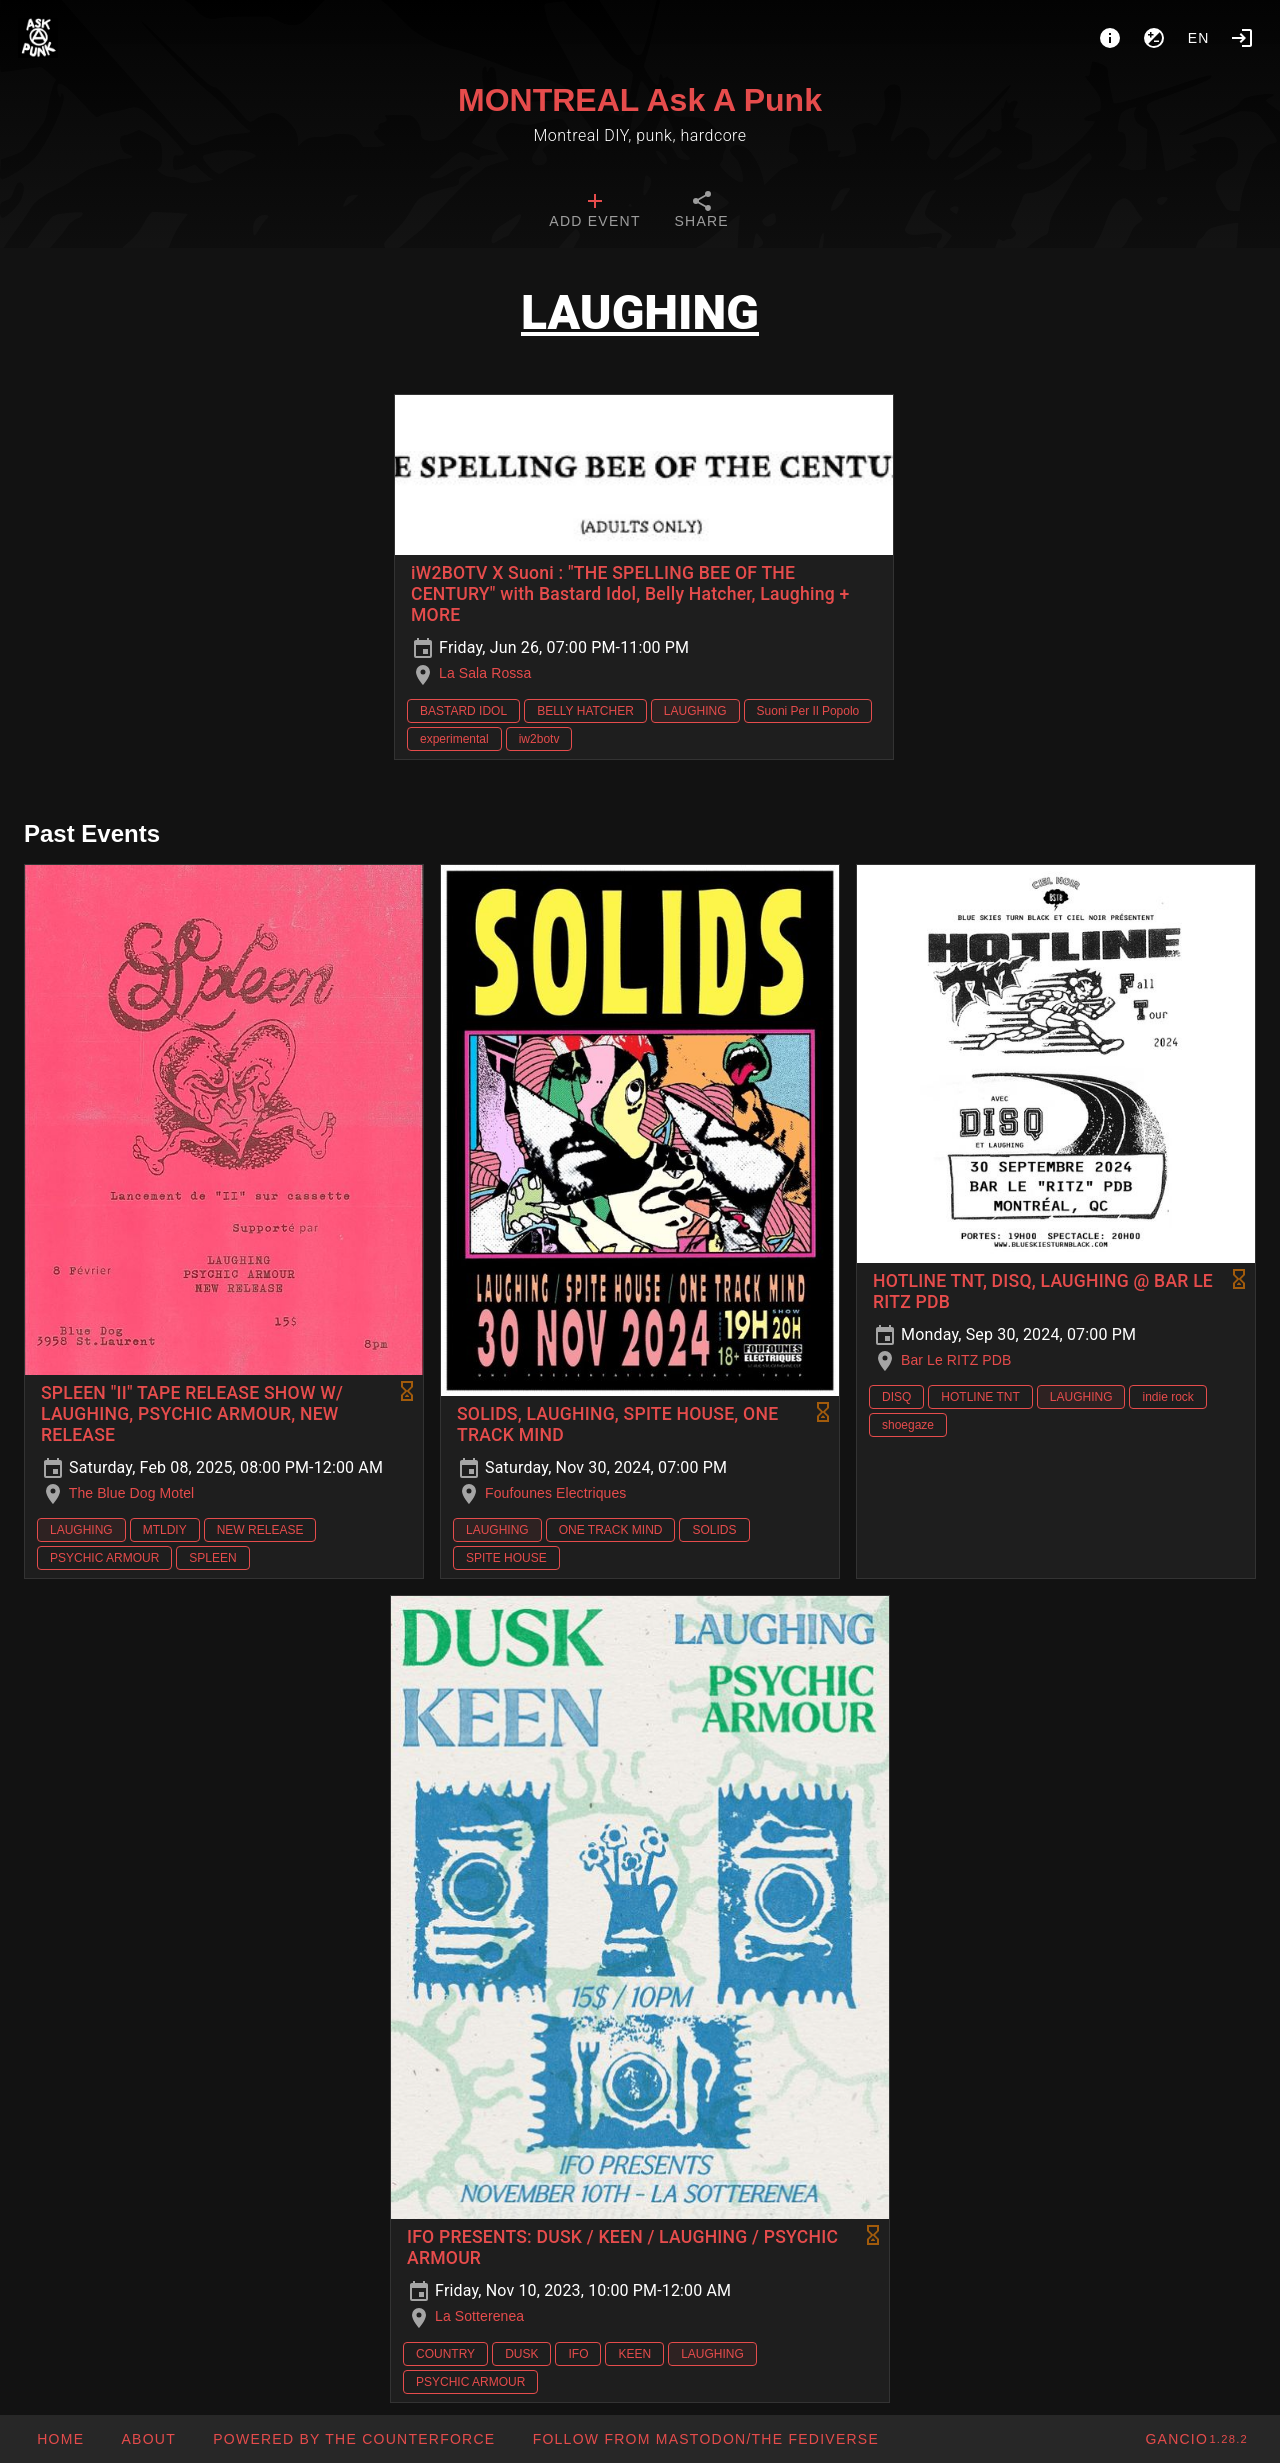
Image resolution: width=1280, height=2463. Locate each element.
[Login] (1242, 38)
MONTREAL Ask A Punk (640, 100)
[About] (1110, 38)
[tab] (594, 212)
